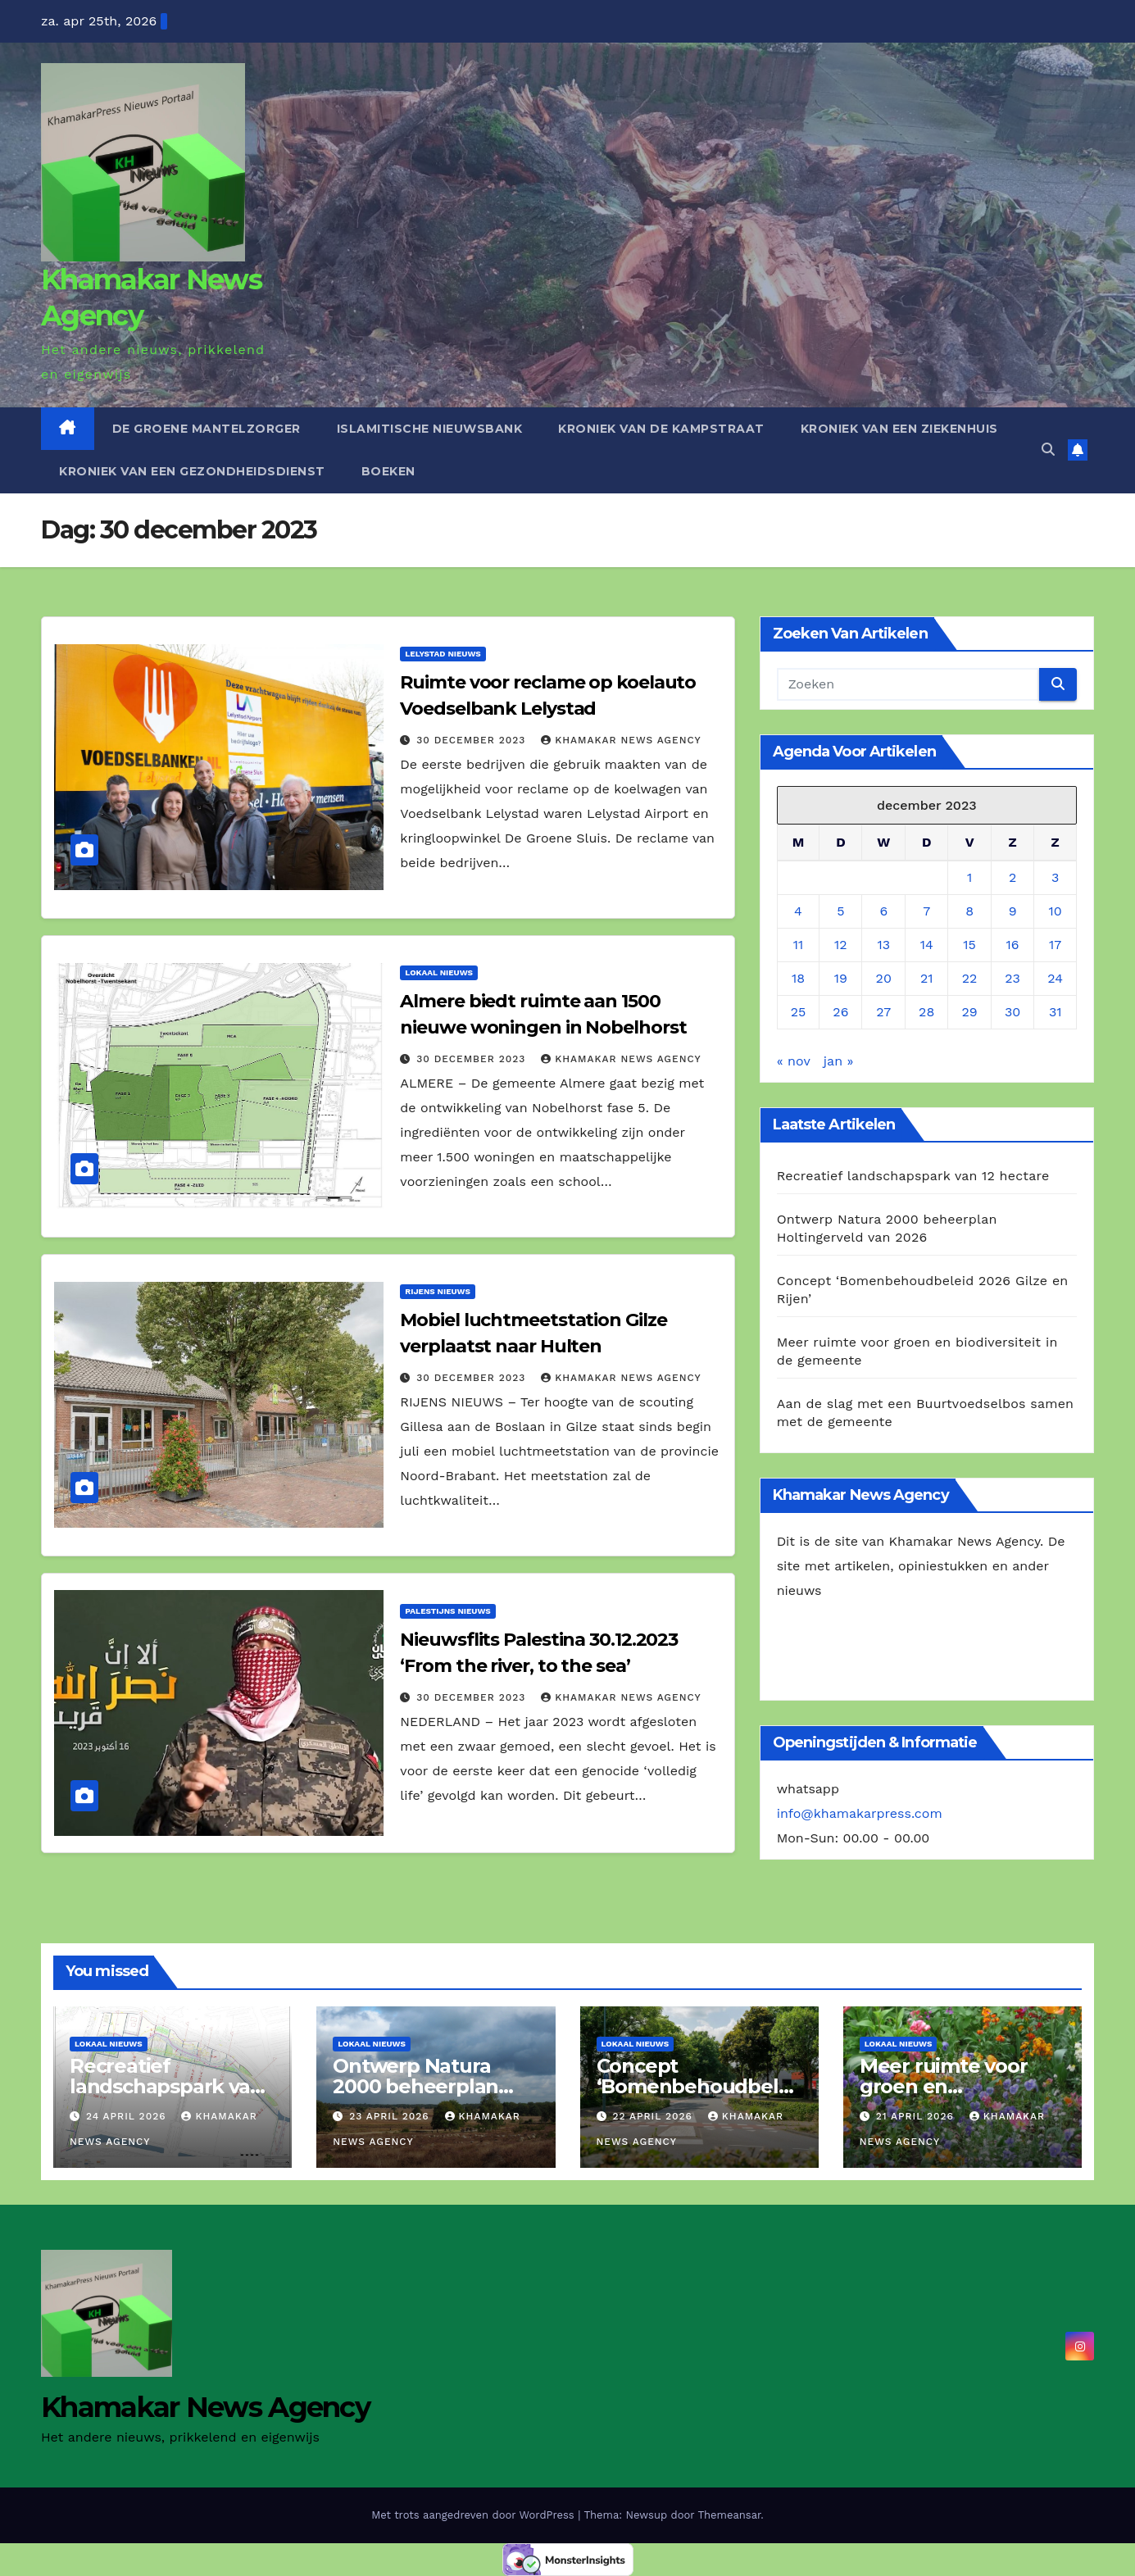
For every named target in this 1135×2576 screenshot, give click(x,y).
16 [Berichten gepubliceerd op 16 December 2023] (1012, 944)
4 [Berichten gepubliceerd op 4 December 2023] (798, 911)
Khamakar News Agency (621, 740)
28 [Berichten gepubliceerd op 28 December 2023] (926, 1012)
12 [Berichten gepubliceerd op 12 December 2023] (840, 944)
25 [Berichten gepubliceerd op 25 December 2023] (798, 1012)
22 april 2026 (654, 2116)
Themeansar (728, 2515)
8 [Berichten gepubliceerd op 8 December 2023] (969, 911)
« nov (793, 1061)
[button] (1048, 449)
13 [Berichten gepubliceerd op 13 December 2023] (883, 944)
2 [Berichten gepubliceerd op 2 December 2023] (1012, 877)
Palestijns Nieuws (447, 1610)
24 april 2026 (128, 2116)
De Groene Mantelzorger (206, 428)
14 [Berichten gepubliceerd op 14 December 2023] (926, 944)
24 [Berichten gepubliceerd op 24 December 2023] (1055, 978)
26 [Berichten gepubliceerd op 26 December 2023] (840, 1012)
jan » (839, 1061)
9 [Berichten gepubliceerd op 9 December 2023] (1013, 911)
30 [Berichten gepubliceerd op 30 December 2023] (1012, 1012)
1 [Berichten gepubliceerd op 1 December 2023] (969, 877)
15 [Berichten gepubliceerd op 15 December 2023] (969, 944)
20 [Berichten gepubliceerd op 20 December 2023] (884, 978)
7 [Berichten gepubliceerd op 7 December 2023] (926, 911)
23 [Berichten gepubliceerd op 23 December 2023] (1012, 978)
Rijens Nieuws (437, 1291)
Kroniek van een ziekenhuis (899, 428)
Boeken (388, 471)
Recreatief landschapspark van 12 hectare (913, 1176)
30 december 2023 (472, 740)
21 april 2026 (917, 2116)
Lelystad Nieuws (442, 653)
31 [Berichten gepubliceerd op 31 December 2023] (1055, 1012)
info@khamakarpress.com (859, 1813)
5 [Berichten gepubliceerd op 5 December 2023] (840, 911)
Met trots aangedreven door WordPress (474, 2515)
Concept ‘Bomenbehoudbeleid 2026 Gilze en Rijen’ (698, 2086)
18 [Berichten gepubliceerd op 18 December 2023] (798, 978)
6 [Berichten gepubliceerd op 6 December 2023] (883, 911)
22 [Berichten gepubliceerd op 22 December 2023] (970, 978)
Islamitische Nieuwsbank (430, 428)
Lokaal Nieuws (439, 972)
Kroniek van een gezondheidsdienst (192, 471)
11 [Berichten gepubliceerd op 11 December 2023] (798, 944)
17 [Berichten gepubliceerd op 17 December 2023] (1055, 944)
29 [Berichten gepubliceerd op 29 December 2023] (970, 1012)
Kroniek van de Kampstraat (661, 428)
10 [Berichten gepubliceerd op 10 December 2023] (1055, 911)
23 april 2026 (391, 2116)
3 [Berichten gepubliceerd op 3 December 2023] (1055, 877)
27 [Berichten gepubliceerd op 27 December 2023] (883, 1012)
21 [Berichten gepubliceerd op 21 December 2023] (926, 978)
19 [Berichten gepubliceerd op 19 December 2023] (840, 978)
